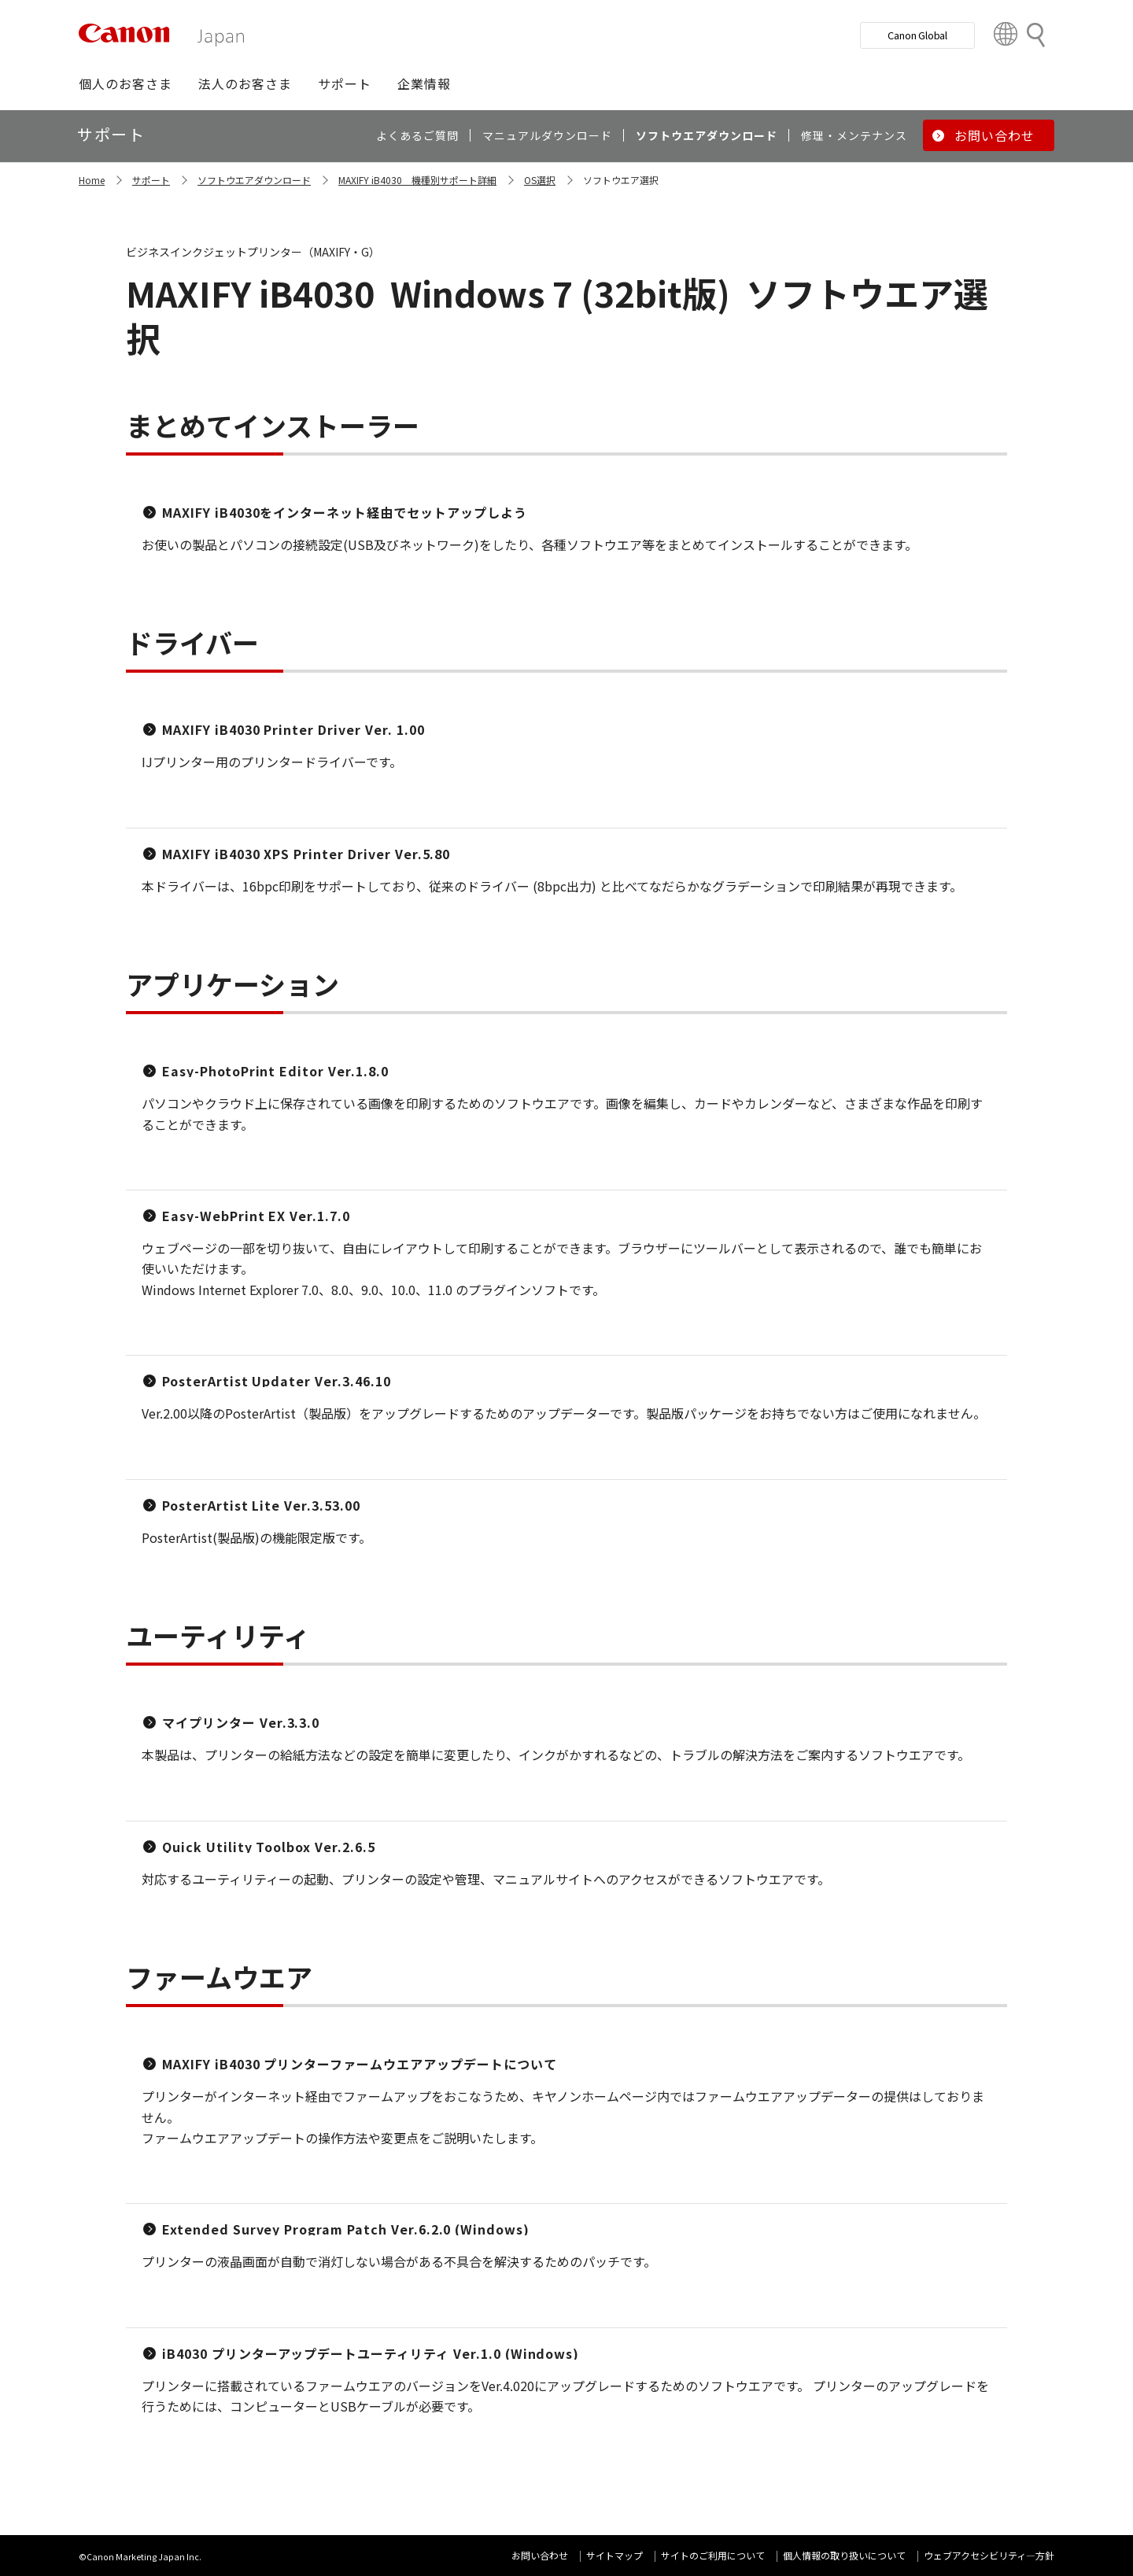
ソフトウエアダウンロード (254, 179)
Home (92, 179)
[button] (125, 83)
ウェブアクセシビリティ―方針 (989, 2555)
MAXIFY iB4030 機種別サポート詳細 (417, 179)
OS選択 (539, 179)
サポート (151, 179)
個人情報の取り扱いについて (844, 2555)
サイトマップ (614, 2555)
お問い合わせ (539, 2555)
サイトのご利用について (713, 2555)
